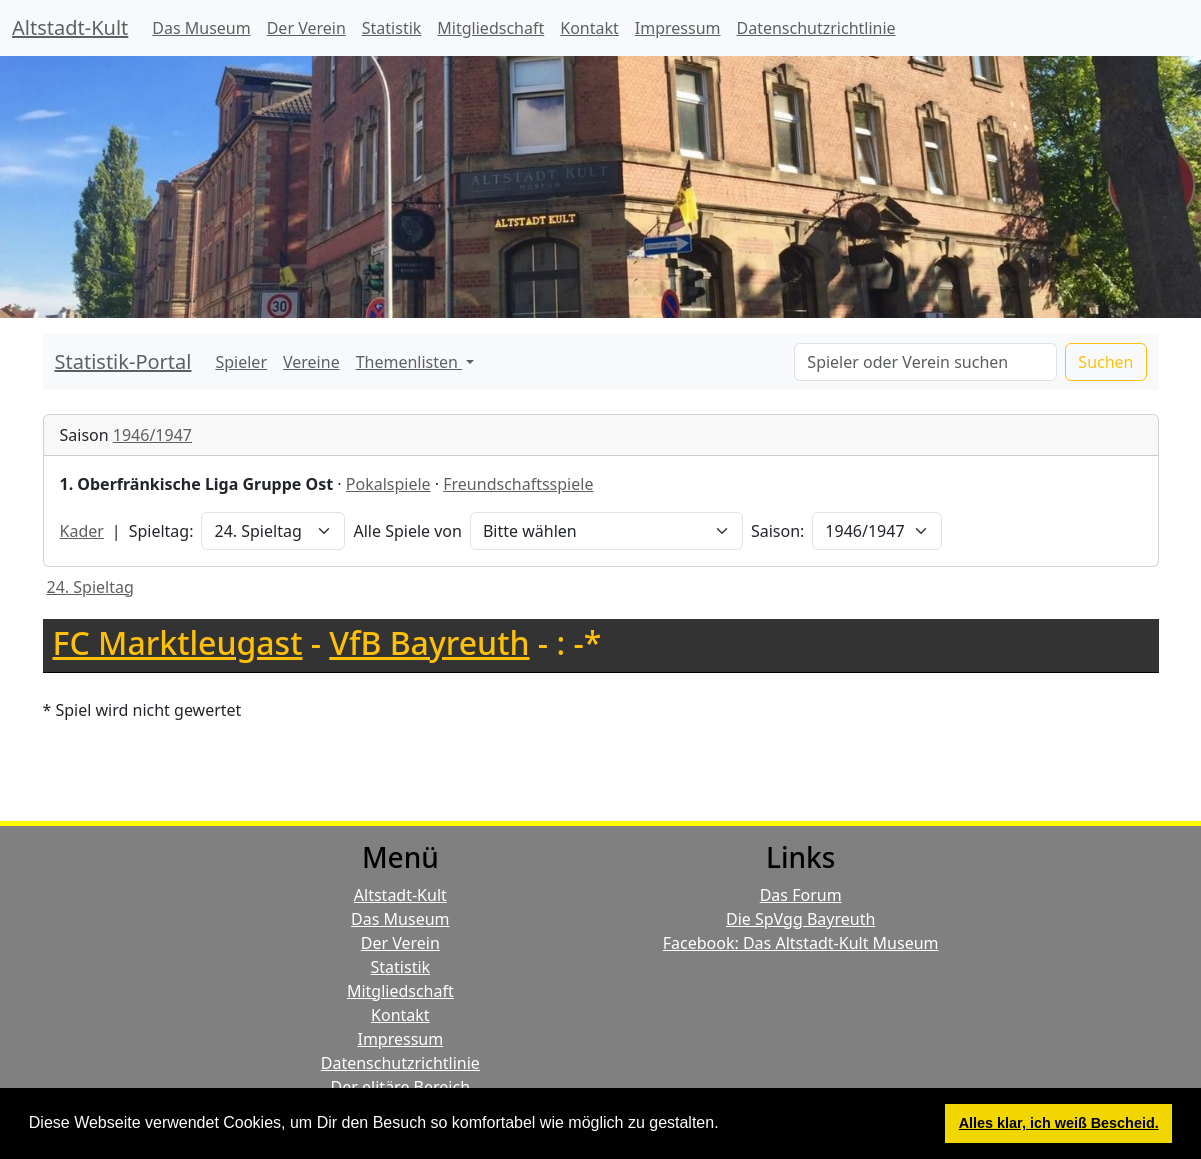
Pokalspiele (388, 484)
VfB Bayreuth (429, 642)
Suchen (1105, 362)
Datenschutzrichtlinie (816, 28)
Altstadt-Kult (70, 27)
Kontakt (589, 28)
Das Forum (801, 895)
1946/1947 (152, 435)
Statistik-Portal (123, 361)
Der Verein (306, 28)
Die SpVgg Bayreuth (800, 919)
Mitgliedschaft (490, 28)
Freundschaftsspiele (518, 484)
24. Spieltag (90, 587)
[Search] (925, 362)
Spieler (241, 362)
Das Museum (201, 28)
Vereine (311, 362)
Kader (82, 531)
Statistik (392, 28)
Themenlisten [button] (409, 362)
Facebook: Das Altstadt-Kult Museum (801, 943)
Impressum (678, 28)
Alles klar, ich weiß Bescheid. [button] (1059, 1123)
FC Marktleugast (178, 642)
